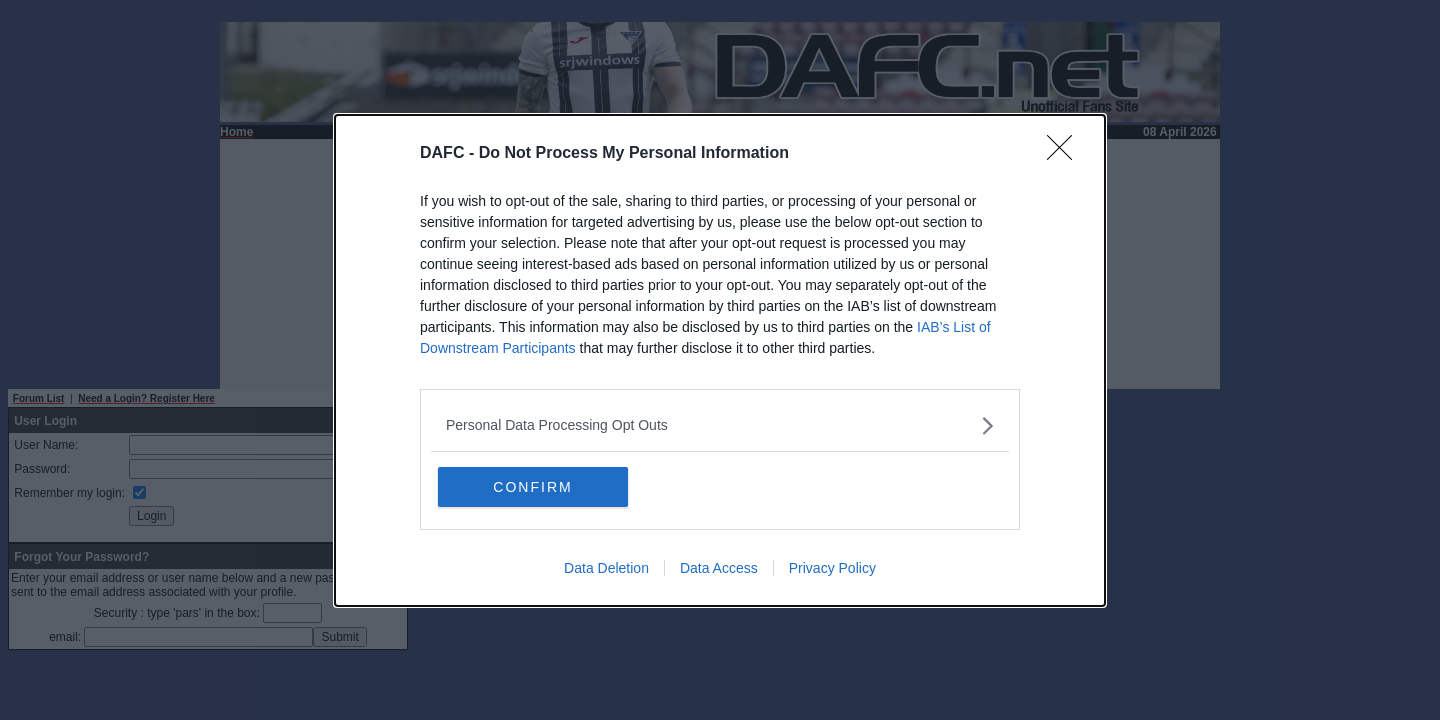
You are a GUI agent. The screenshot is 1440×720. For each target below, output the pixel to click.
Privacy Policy (832, 568)
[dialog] (720, 360)
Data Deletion (606, 568)
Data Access (719, 568)
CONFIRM (532, 487)
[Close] (1066, 154)
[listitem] (720, 425)
